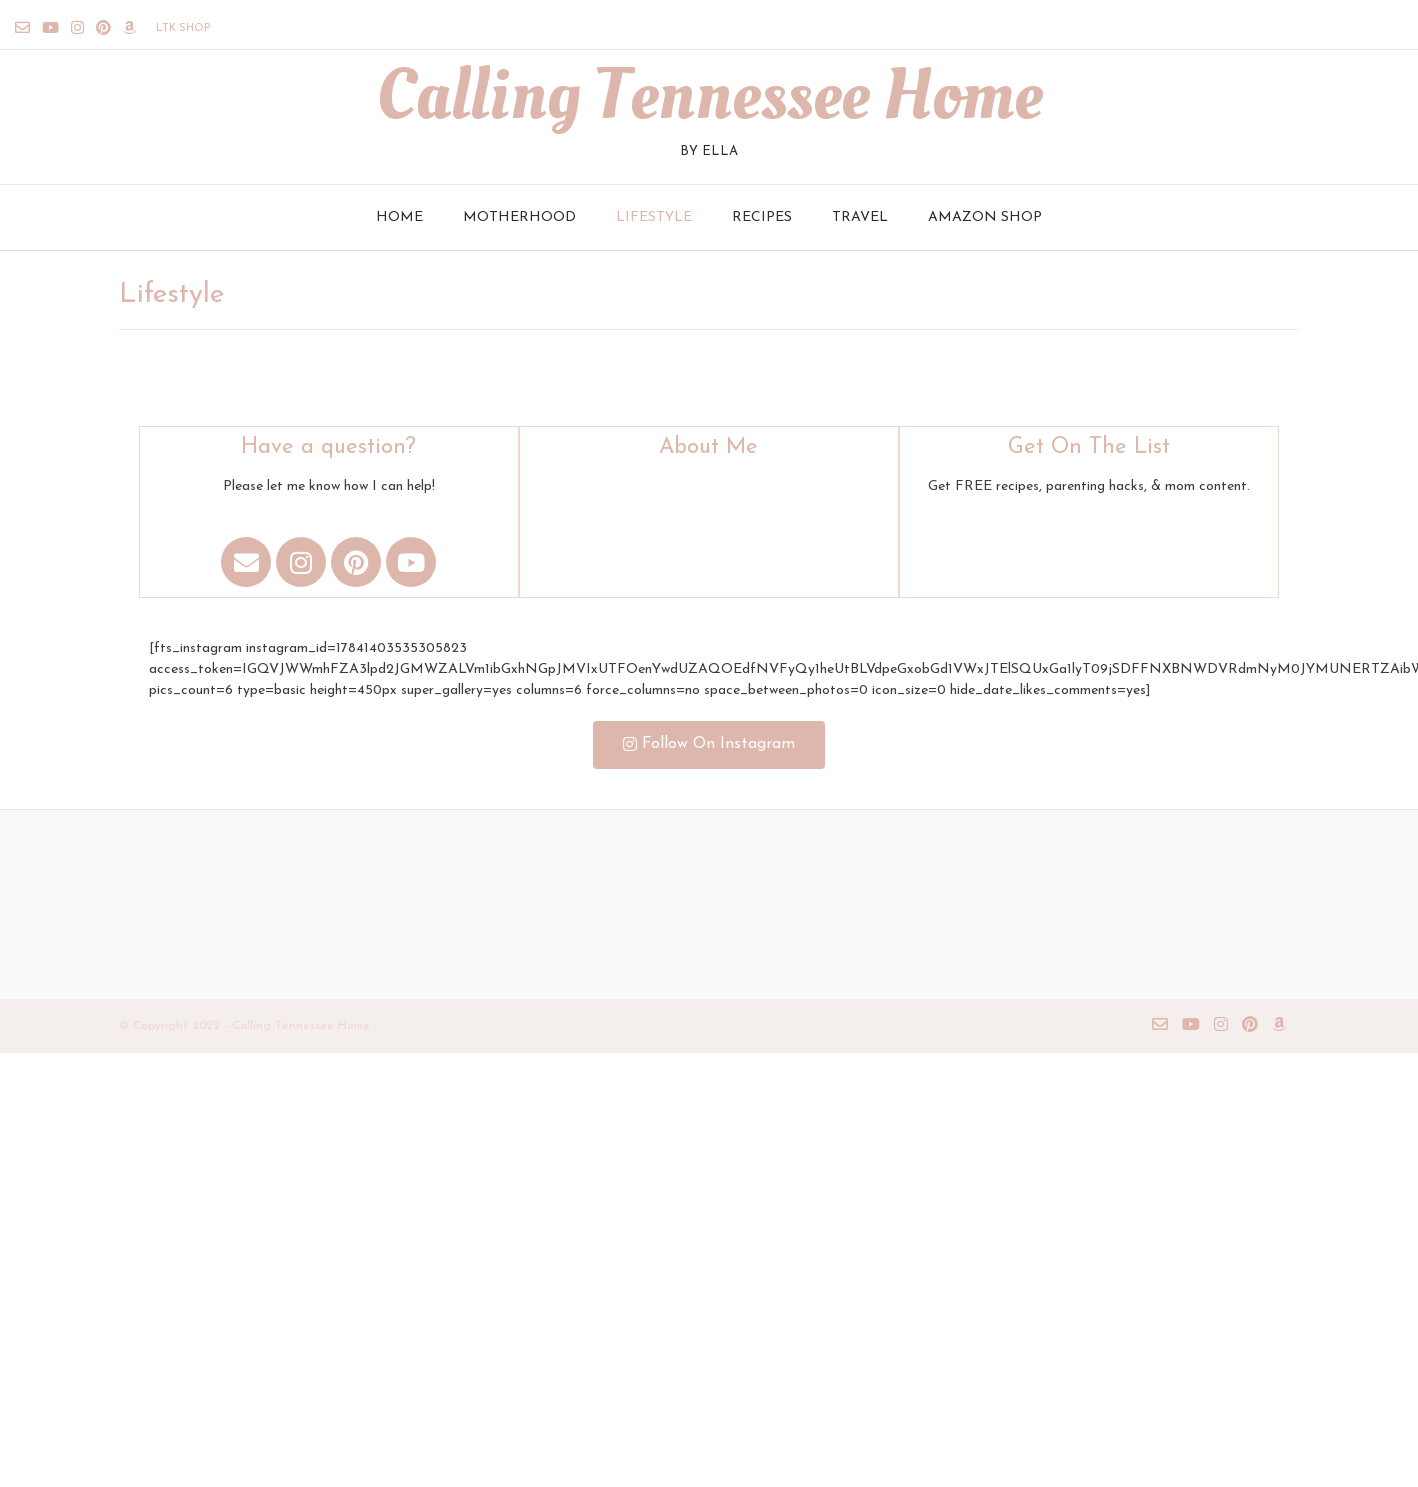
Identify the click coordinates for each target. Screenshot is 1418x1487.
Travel (860, 217)
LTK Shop (183, 28)
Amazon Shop (985, 217)
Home (399, 217)
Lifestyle (654, 217)
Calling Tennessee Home (709, 96)
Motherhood (519, 217)
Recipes (762, 217)
